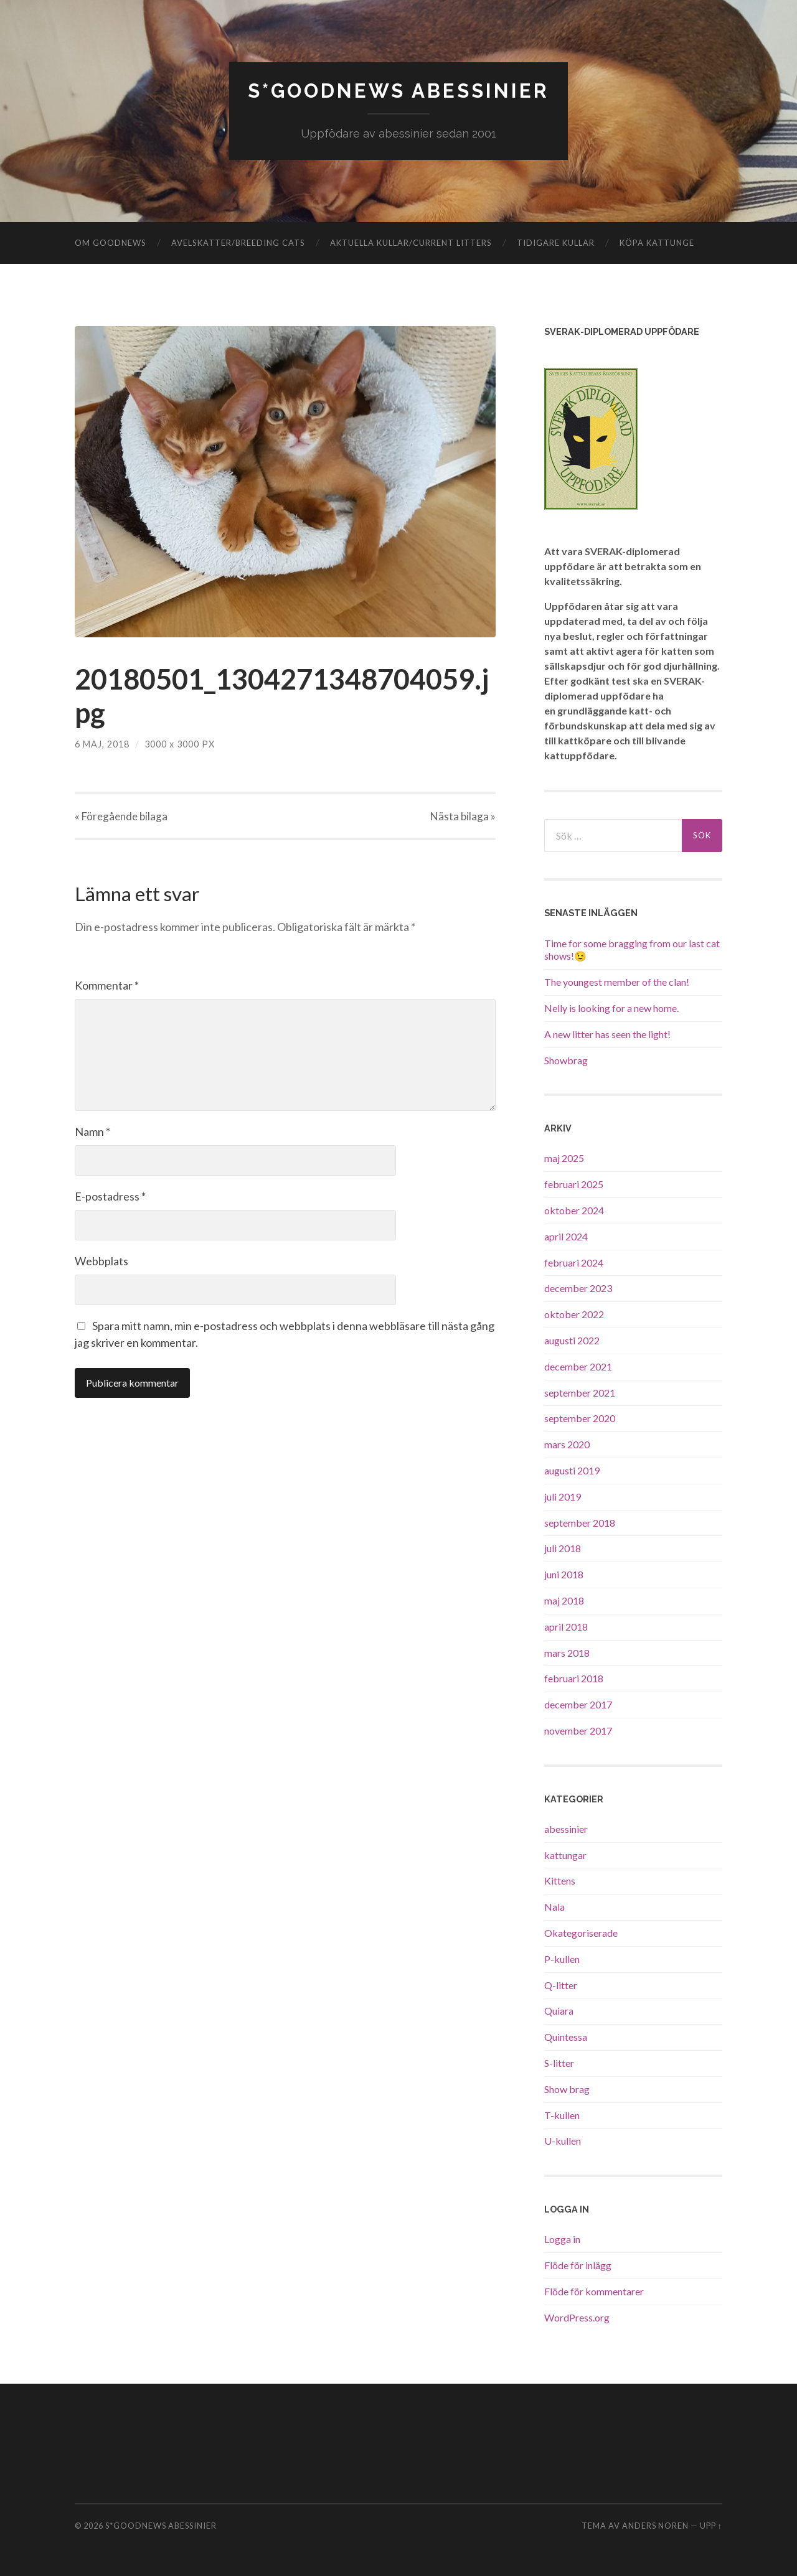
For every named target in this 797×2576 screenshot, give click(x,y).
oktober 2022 (574, 1314)
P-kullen (562, 1958)
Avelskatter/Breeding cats (238, 242)
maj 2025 (564, 1158)
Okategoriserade (581, 1932)
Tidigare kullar (556, 242)
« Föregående (121, 815)
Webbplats (101, 1261)
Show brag (567, 2088)
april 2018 (566, 1626)
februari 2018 (573, 1678)
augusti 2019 (572, 1470)
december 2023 (578, 1288)
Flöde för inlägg (577, 2264)
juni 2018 (563, 1574)
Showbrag (566, 1060)
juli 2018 (562, 1548)
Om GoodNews (110, 242)
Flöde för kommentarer (594, 2291)
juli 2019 (562, 1496)
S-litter (559, 2062)
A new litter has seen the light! (607, 1033)
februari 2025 (573, 1184)
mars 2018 (567, 1652)
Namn (92, 1131)
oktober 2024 (574, 1209)
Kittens (559, 1880)
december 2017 (578, 1704)
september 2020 (579, 1418)
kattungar (565, 1854)
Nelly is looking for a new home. (611, 1007)
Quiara (558, 2010)
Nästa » (463, 815)
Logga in (562, 2239)
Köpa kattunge (657, 242)
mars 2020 (567, 1444)
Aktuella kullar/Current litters (411, 242)
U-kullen (562, 2141)
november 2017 (578, 1730)
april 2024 (566, 1236)
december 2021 (578, 1366)
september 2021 (579, 1392)
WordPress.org (577, 2317)
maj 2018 (564, 1600)
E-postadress (110, 1196)
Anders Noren (655, 2526)
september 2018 (579, 1522)
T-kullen (562, 2114)
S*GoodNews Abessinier (399, 90)
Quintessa (565, 2037)
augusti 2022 (572, 1340)
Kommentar (107, 985)
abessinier (566, 1828)
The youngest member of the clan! (616, 982)
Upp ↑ (711, 2526)
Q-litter (560, 1984)
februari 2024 (573, 1262)
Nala (554, 1907)
